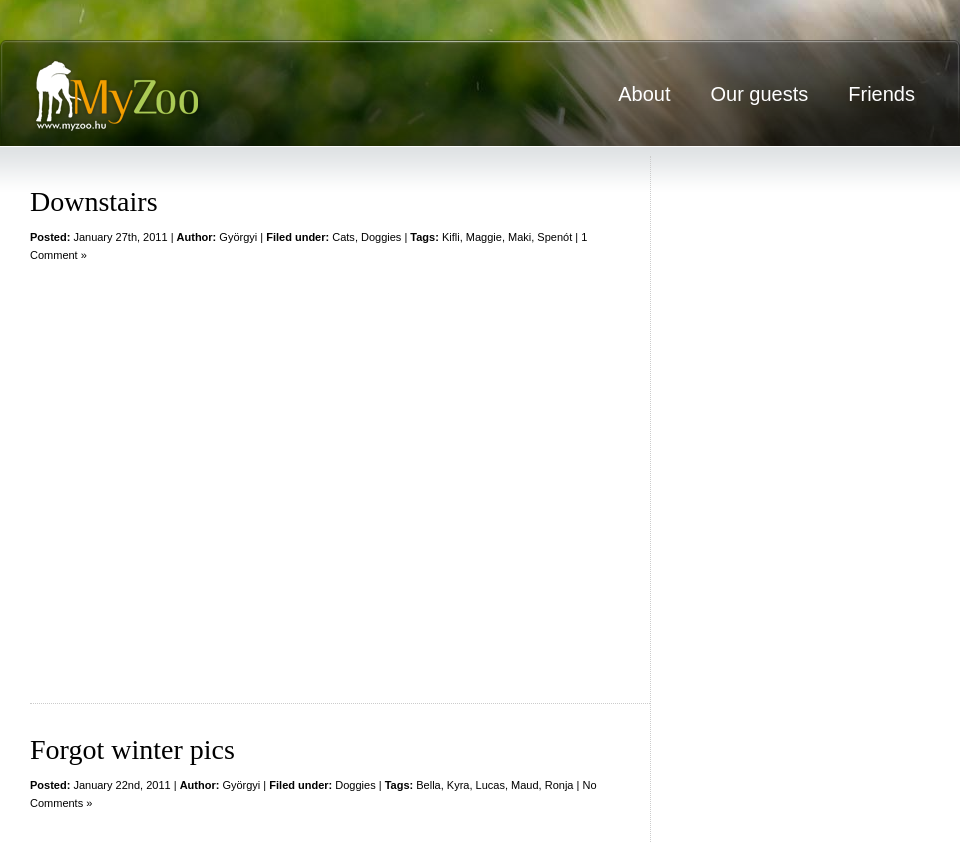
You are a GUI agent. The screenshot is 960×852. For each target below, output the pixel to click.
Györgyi (238, 237)
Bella (428, 785)
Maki (519, 237)
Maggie (484, 237)
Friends (881, 94)
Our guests (759, 94)
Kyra (458, 785)
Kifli (451, 237)
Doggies (381, 237)
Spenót (554, 237)
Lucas (490, 785)
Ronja (559, 785)
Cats (343, 237)
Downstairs (94, 201)
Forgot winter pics (132, 749)
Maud (525, 785)
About (644, 94)
